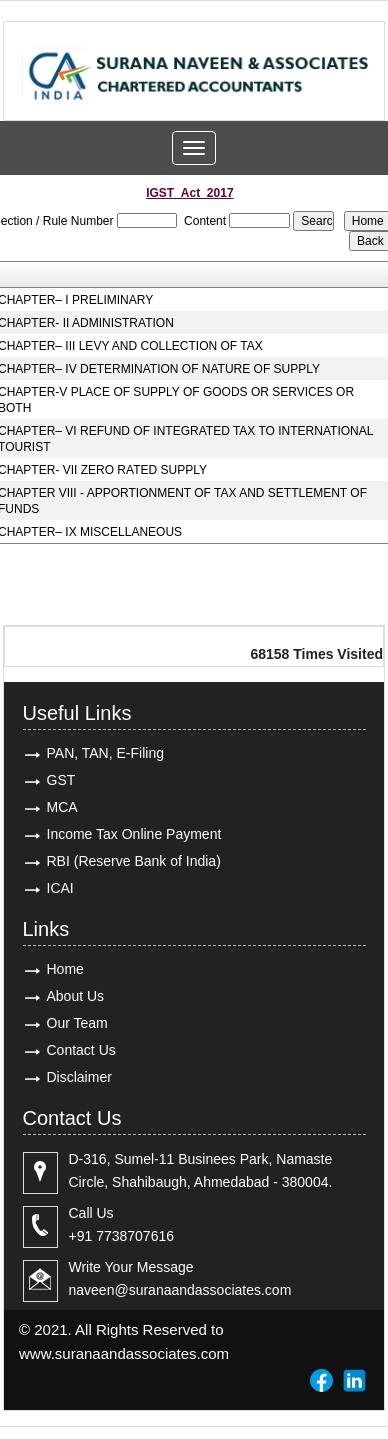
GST (61, 780)
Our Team (77, 1023)
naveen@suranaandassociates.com (180, 1290)
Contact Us (81, 1050)
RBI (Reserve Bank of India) (134, 861)
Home (65, 969)
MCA (62, 807)
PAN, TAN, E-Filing (105, 753)
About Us (76, 996)
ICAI (60, 888)
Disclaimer (79, 1077)
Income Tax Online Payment (134, 834)
